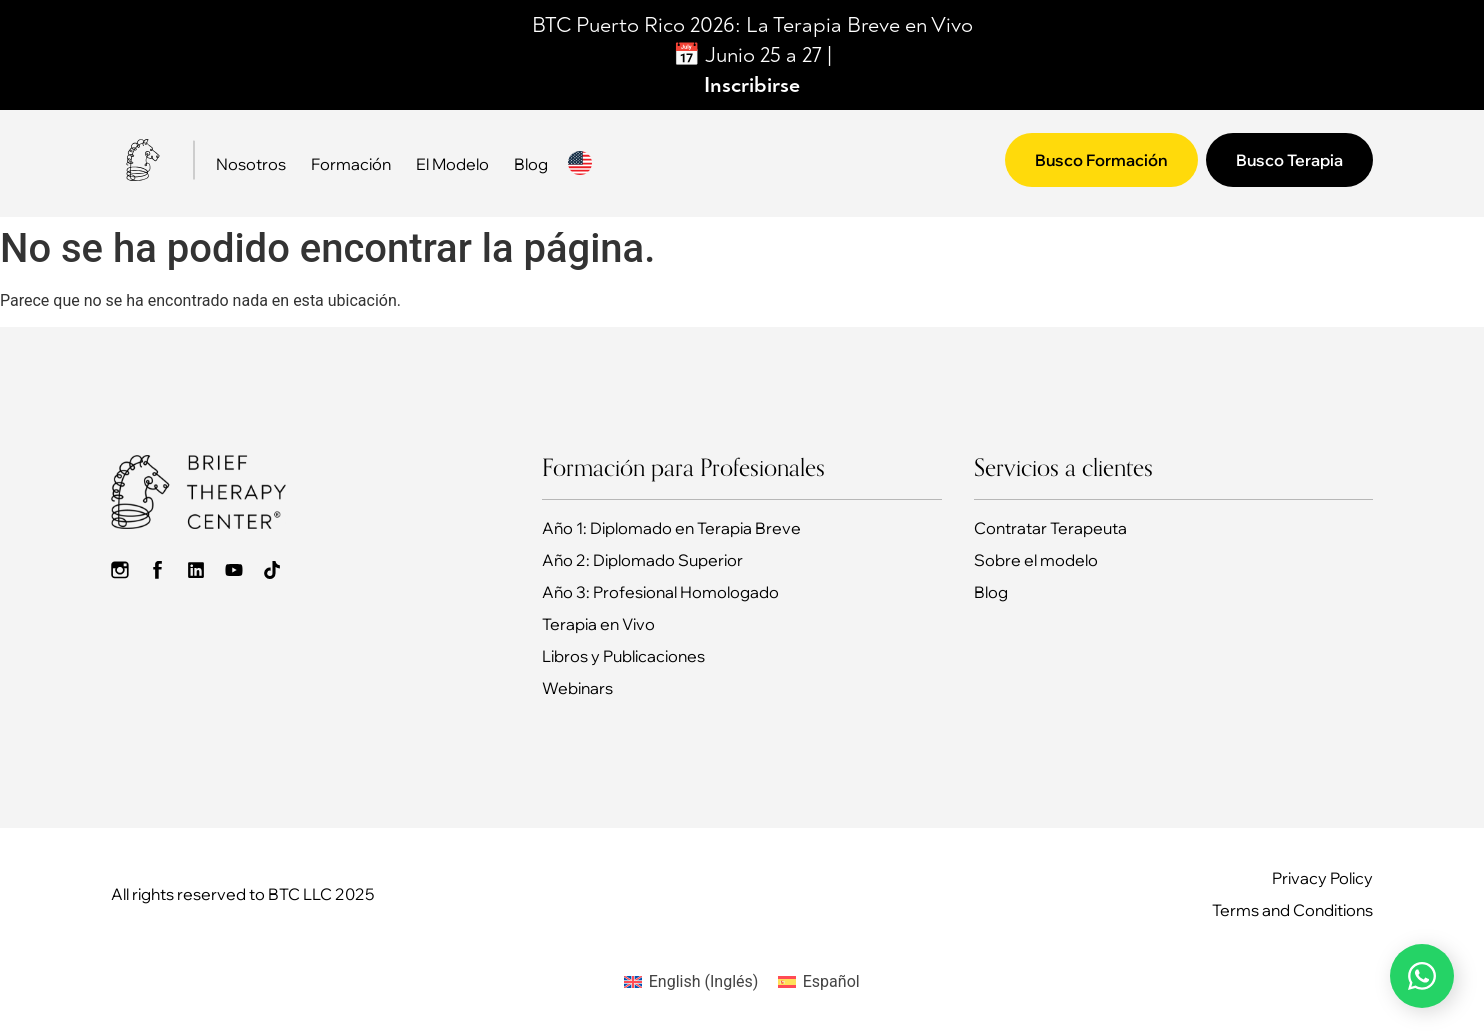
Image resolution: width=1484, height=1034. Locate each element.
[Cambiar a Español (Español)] (818, 982)
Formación (351, 164)
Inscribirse (752, 85)
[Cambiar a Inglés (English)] (691, 982)
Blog (531, 164)
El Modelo (452, 164)
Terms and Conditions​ (1292, 910)
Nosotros (251, 164)
